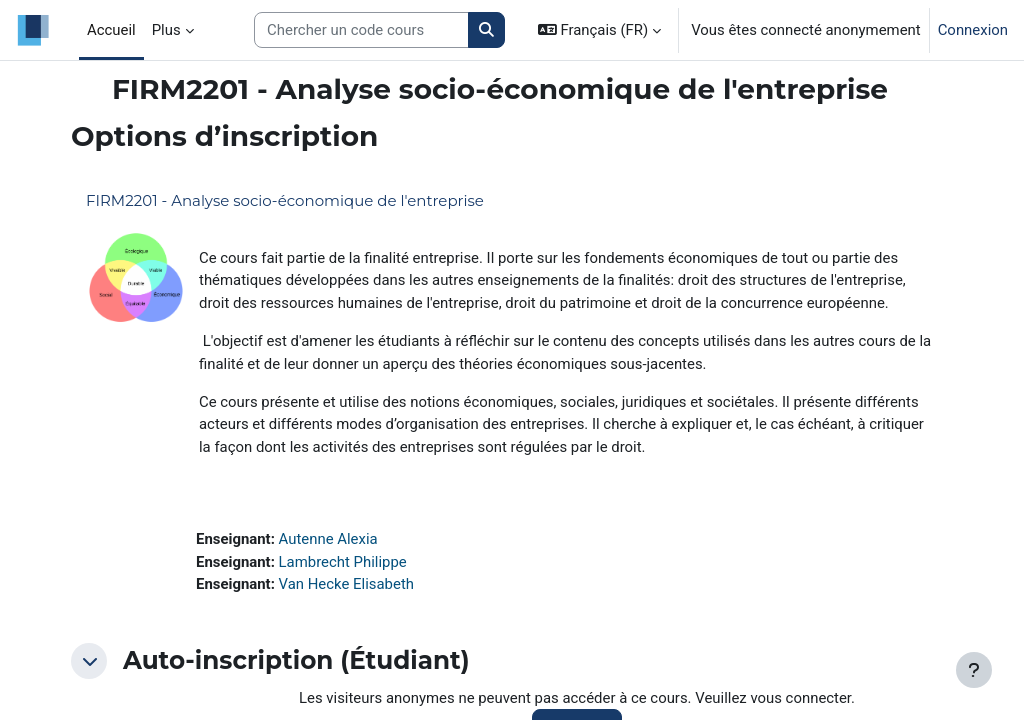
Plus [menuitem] (166, 30)
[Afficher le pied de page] (974, 670)
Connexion (973, 30)
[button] (599, 30)
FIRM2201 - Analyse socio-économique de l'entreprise (285, 200)
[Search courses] (361, 30)
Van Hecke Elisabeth (346, 584)
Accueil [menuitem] (111, 30)
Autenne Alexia (328, 539)
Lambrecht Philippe (343, 562)
